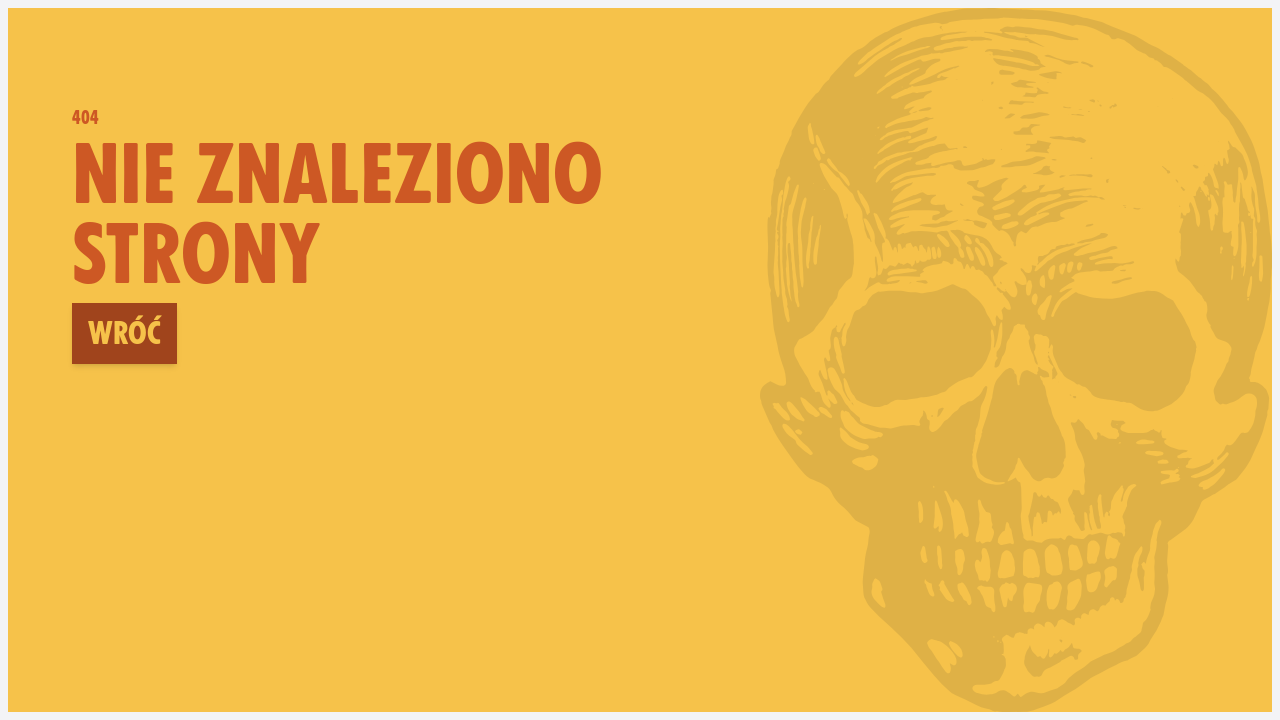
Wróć (124, 333)
